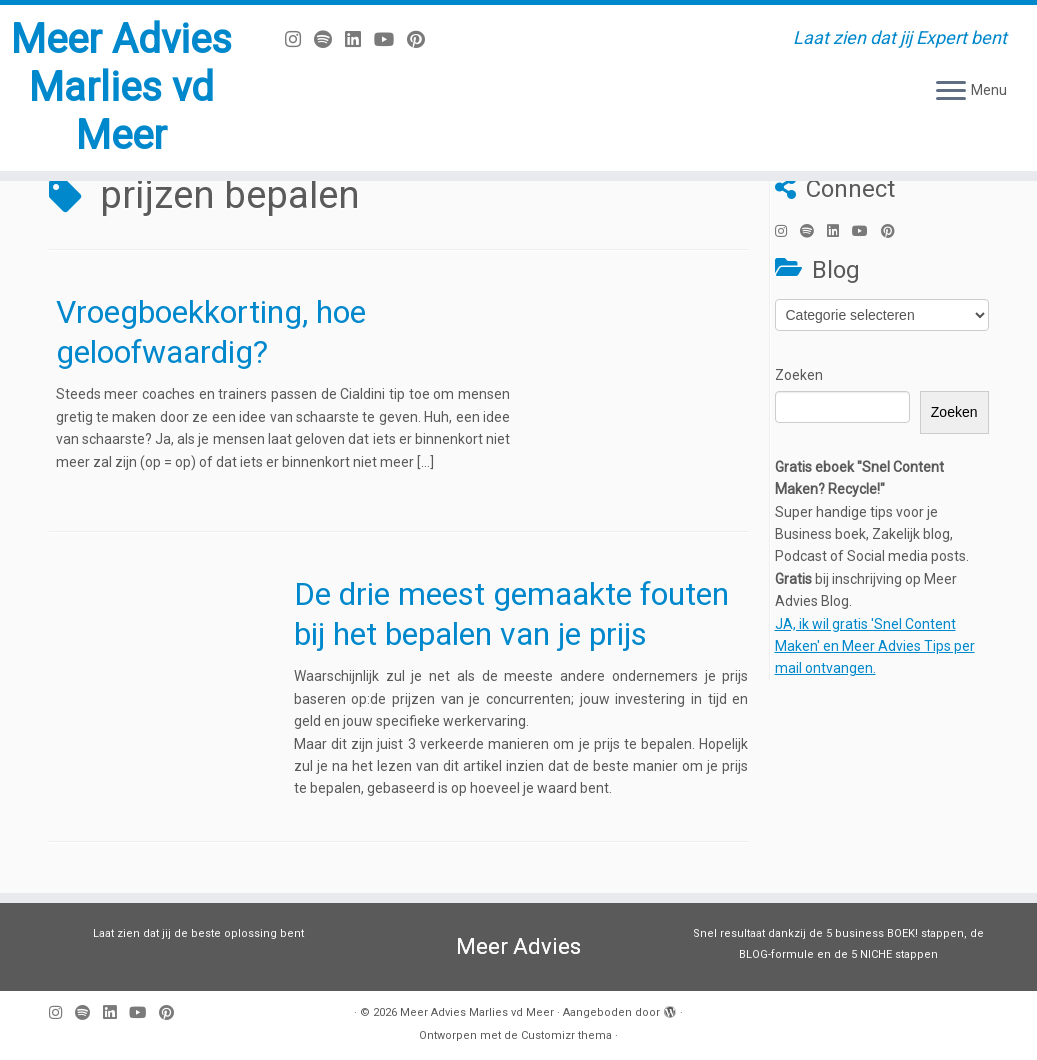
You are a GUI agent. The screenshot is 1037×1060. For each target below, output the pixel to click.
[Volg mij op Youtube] (390, 39)
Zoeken (799, 375)
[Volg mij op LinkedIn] (359, 39)
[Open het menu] (951, 92)
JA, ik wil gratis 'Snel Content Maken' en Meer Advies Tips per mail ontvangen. (875, 646)
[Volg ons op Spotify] (329, 39)
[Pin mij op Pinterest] (422, 39)
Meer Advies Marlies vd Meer (121, 87)
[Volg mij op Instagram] (299, 39)
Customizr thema (566, 1035)
